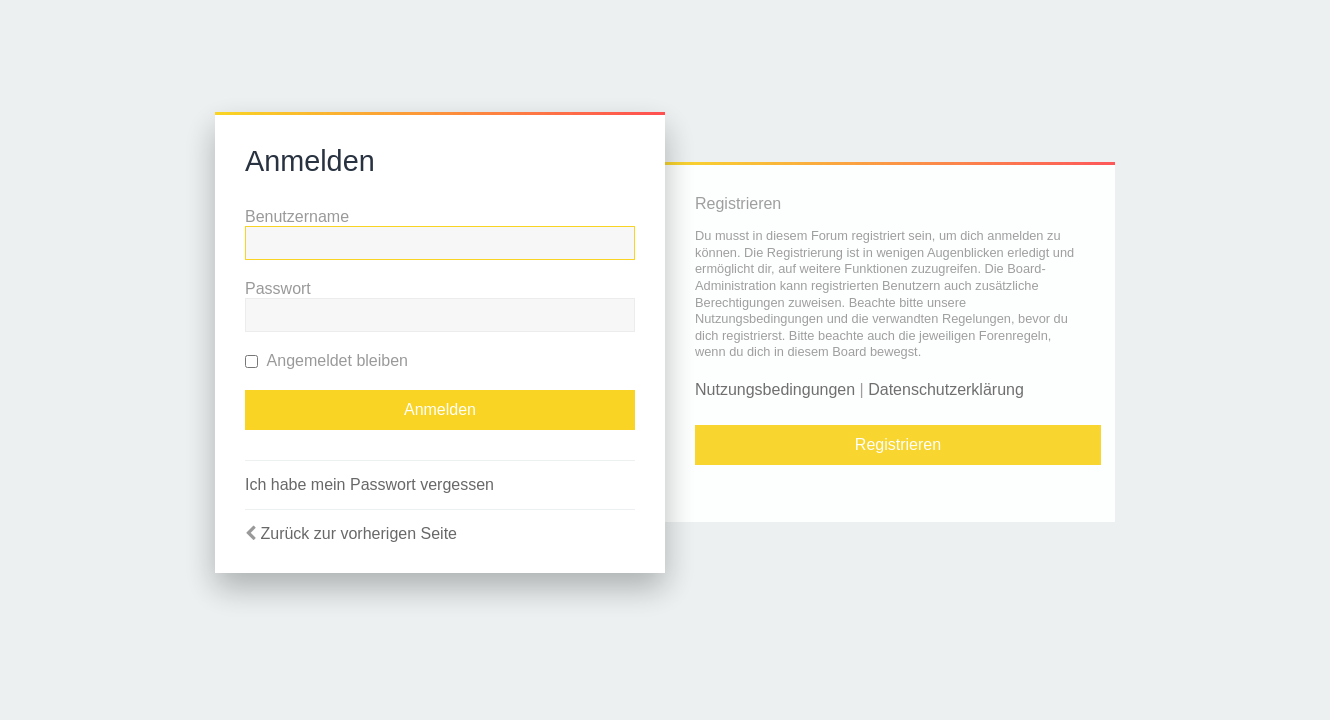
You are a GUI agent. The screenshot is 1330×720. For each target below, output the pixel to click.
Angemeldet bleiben (326, 360)
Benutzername (297, 216)
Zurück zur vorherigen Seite (358, 533)
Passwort (278, 288)
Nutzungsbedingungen (775, 389)
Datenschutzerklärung (946, 389)
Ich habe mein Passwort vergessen (369, 484)
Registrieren (898, 444)
